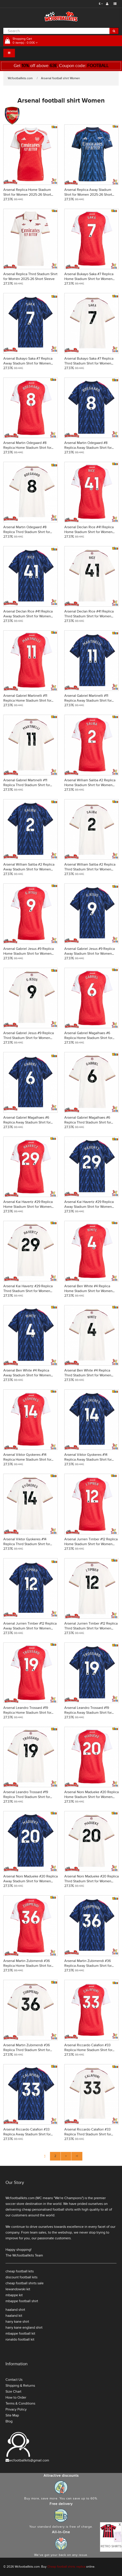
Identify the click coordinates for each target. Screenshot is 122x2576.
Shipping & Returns (20, 2385)
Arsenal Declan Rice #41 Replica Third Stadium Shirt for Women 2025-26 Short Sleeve (89, 616)
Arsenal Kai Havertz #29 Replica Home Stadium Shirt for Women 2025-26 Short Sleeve (28, 1207)
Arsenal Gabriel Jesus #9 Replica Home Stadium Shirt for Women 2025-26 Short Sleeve (28, 954)
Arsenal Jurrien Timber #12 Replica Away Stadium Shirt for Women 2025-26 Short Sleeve (30, 1628)
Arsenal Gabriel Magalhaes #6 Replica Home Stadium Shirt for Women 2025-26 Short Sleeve (88, 1038)
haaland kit (14, 2315)
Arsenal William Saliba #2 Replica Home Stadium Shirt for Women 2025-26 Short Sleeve (89, 785)
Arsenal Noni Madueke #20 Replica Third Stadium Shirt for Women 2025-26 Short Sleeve (91, 1881)
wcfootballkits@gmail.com (29, 2460)
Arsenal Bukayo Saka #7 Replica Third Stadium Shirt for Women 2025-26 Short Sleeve (88, 363)
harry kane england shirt (24, 2327)
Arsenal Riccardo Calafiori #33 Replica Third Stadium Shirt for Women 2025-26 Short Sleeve (87, 2134)
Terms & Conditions (20, 2403)
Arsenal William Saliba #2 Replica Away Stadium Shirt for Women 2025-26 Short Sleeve (28, 869)
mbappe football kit (20, 2333)
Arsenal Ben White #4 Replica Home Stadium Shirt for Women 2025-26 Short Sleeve (88, 1291)
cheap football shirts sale (25, 2283)
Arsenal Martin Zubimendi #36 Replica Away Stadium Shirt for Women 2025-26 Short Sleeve (88, 1966)
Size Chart (13, 2391)
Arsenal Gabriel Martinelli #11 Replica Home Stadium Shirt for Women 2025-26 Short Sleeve (27, 700)
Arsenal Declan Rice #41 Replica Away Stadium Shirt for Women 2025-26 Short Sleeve (28, 616)
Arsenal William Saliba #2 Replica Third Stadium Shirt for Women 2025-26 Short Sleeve (89, 869)
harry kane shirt (17, 2321)
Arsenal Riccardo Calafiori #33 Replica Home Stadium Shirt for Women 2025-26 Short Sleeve (88, 2050)
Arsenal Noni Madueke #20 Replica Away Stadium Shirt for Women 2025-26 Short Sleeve (30, 1881)
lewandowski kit (18, 2289)
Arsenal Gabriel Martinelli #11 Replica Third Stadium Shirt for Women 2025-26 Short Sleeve (26, 785)
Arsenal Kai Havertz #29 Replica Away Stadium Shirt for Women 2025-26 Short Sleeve (89, 1207)
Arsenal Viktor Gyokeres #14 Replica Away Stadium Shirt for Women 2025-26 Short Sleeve (88, 1459)
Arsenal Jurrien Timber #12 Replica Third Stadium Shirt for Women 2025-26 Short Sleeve (91, 1628)
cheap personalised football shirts (47, 2209)
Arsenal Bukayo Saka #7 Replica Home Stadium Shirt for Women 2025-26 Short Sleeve (88, 279)
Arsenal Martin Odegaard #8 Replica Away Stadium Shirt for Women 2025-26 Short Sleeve (88, 448)
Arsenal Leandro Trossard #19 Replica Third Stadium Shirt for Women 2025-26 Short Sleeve (26, 1797)
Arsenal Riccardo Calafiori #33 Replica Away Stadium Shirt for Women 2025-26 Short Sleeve (27, 2134)
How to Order (16, 2397)
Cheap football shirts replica (66, 2566)
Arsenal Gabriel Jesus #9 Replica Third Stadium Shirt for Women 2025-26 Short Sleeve (28, 1038)
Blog (9, 2421)
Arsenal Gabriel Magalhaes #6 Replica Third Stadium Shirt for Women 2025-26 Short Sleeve (87, 1122)
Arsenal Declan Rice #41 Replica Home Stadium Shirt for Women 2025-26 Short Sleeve (89, 532)
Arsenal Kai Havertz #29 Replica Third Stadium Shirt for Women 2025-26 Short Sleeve (28, 1291)
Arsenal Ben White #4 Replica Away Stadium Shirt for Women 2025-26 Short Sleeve (27, 1375)
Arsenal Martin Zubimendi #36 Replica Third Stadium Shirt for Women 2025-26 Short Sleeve (26, 2050)
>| (77, 2156)
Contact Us (14, 2379)
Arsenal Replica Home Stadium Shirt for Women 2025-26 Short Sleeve (27, 195)
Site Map (12, 2415)
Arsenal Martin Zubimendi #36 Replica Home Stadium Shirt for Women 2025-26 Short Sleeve (27, 1966)
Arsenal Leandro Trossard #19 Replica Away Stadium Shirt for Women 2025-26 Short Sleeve (88, 1713)
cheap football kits (20, 2271)
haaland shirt (15, 2309)
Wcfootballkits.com (20, 78)
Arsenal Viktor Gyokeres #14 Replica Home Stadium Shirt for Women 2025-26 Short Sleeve (27, 1459)
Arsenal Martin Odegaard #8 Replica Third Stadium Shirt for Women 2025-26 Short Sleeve (26, 532)
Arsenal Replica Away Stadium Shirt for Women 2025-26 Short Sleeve (88, 195)
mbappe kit (14, 2295)
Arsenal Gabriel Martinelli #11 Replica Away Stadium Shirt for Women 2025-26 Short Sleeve (88, 700)
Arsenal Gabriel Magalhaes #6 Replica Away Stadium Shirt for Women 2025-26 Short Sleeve (27, 1122)
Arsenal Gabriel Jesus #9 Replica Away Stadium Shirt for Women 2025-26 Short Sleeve (89, 954)
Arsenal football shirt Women (60, 78)
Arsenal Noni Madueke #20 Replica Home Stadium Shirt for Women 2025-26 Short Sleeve (91, 1797)
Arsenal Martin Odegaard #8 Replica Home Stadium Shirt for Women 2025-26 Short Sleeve (27, 448)
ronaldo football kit (20, 2339)
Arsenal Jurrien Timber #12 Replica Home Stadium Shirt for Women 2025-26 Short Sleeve (91, 1544)
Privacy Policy (16, 2409)
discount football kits (21, 2277)
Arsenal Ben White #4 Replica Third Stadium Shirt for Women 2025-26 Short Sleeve (87, 1375)
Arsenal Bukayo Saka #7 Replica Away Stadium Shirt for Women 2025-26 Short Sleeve (27, 363)
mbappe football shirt (22, 2301)
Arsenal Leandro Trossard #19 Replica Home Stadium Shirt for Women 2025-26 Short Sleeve (27, 1713)
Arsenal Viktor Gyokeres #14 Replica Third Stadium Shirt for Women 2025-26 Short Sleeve (26, 1544)
